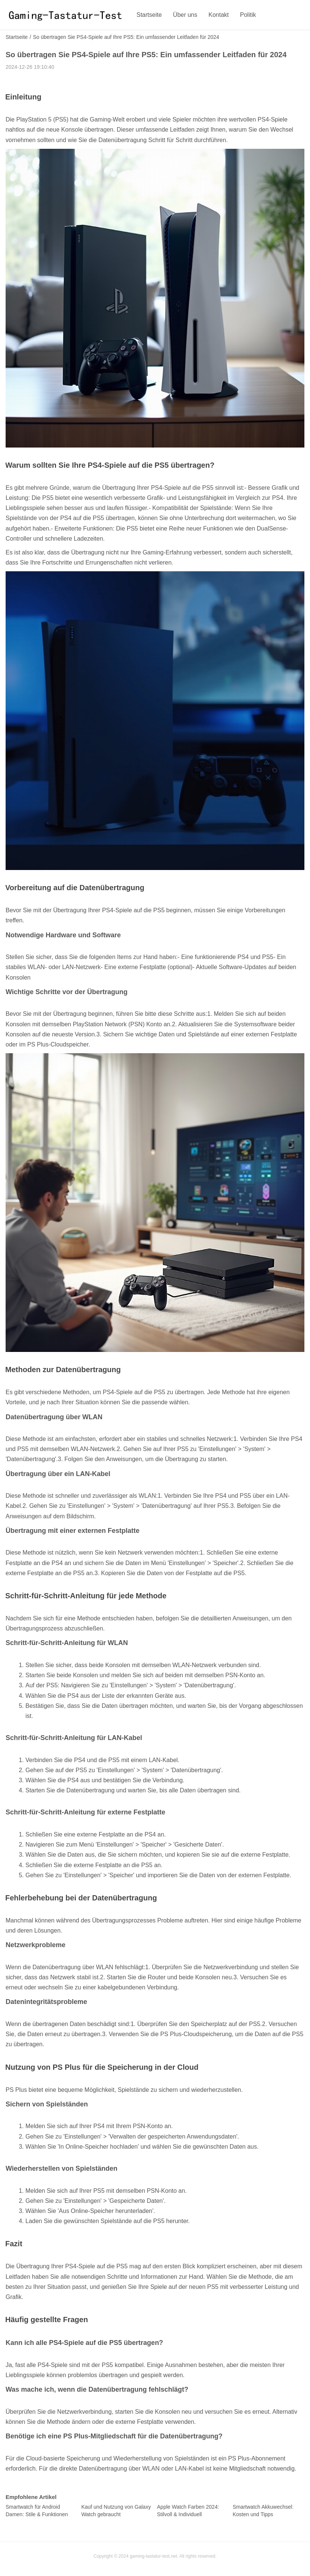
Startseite (149, 15)
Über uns (185, 15)
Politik (248, 15)
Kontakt (219, 15)
